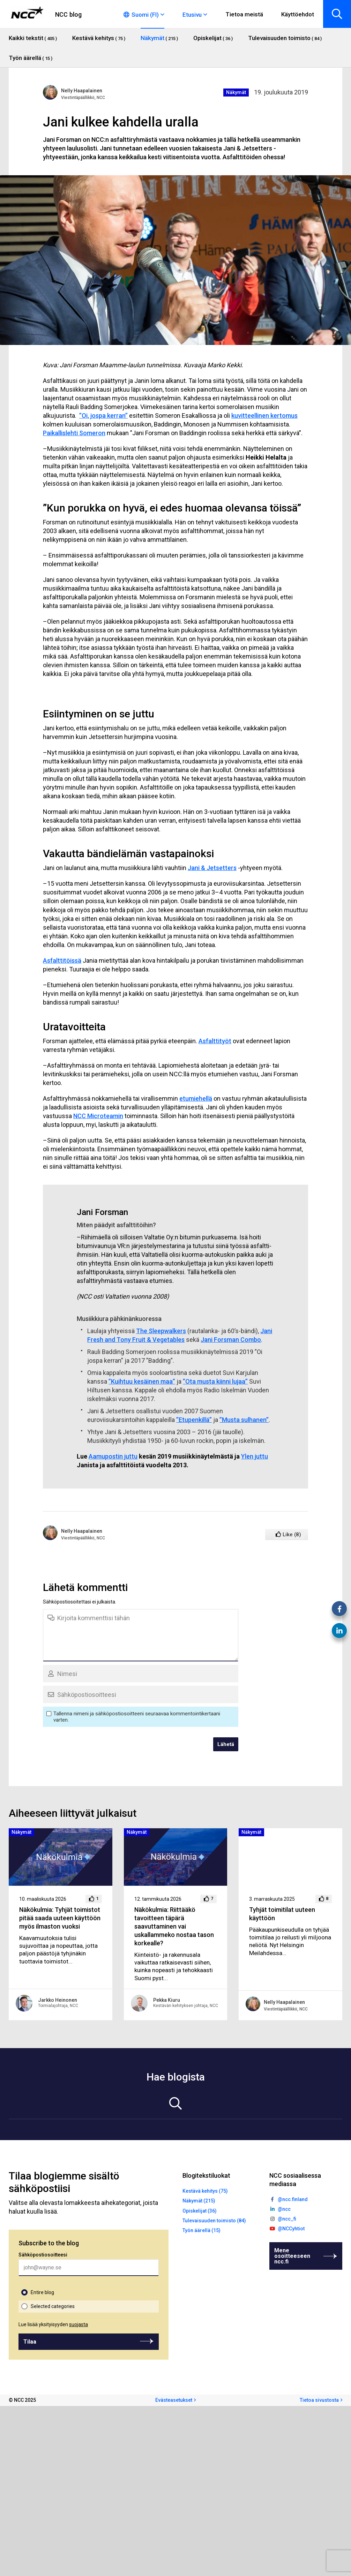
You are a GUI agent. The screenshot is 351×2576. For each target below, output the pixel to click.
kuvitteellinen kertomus (264, 415)
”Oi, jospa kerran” (103, 415)
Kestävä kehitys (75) (205, 2191)
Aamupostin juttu (113, 1456)
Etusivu (192, 14)
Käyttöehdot (297, 14)
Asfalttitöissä (62, 960)
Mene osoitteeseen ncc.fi (292, 2256)
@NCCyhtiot (291, 2228)
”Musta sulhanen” (244, 1419)
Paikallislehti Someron (74, 433)
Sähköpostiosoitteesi (42, 2255)
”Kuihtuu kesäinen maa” (142, 1381)
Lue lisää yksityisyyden (53, 2324)
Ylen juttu (254, 1456)
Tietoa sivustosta (319, 2400)
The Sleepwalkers (161, 1331)
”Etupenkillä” (194, 1419)
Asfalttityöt (215, 1041)
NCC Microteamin (98, 1116)
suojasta (78, 2324)
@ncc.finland (293, 2199)
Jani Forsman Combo (231, 1339)
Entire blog (42, 2292)
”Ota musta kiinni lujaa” (215, 1381)
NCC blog (68, 14)
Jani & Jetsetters (212, 867)
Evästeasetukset (173, 2400)
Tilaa (29, 2341)
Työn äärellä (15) (201, 2230)
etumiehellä (195, 1098)
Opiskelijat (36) (199, 2211)
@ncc (284, 2209)
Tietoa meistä (244, 14)
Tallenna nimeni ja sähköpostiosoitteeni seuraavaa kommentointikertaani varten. (136, 1716)
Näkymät (236, 92)
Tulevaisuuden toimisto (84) (214, 2220)
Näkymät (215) (198, 2201)
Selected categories (53, 2306)
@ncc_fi (287, 2219)
